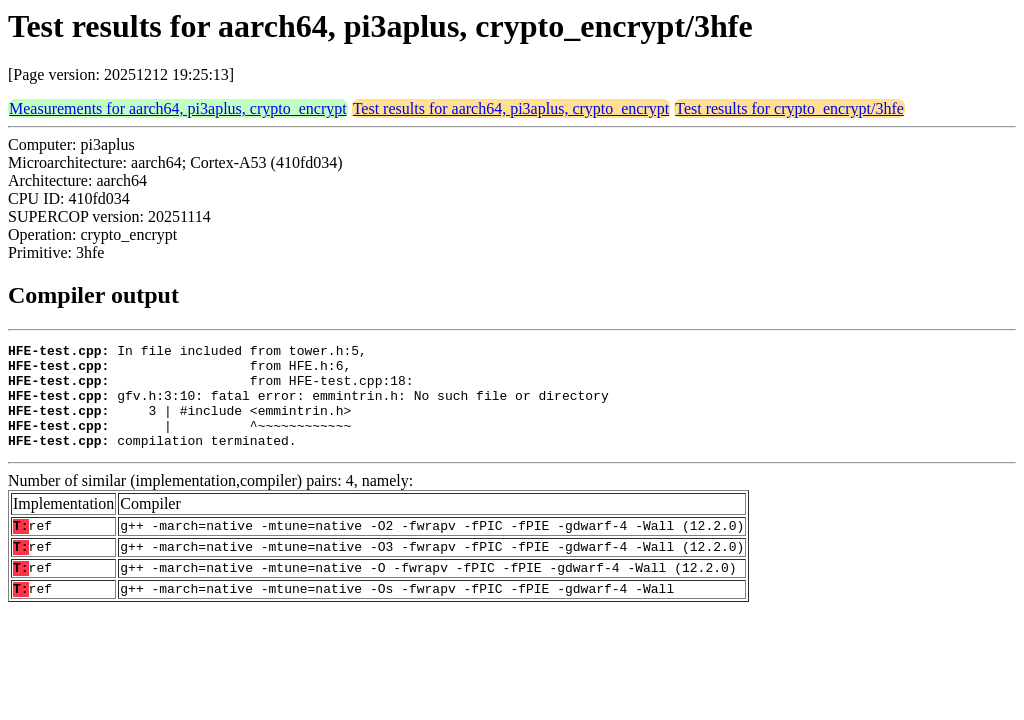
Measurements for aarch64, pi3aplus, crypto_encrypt (178, 108)
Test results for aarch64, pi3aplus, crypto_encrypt (511, 108)
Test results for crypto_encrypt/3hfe (789, 108)
